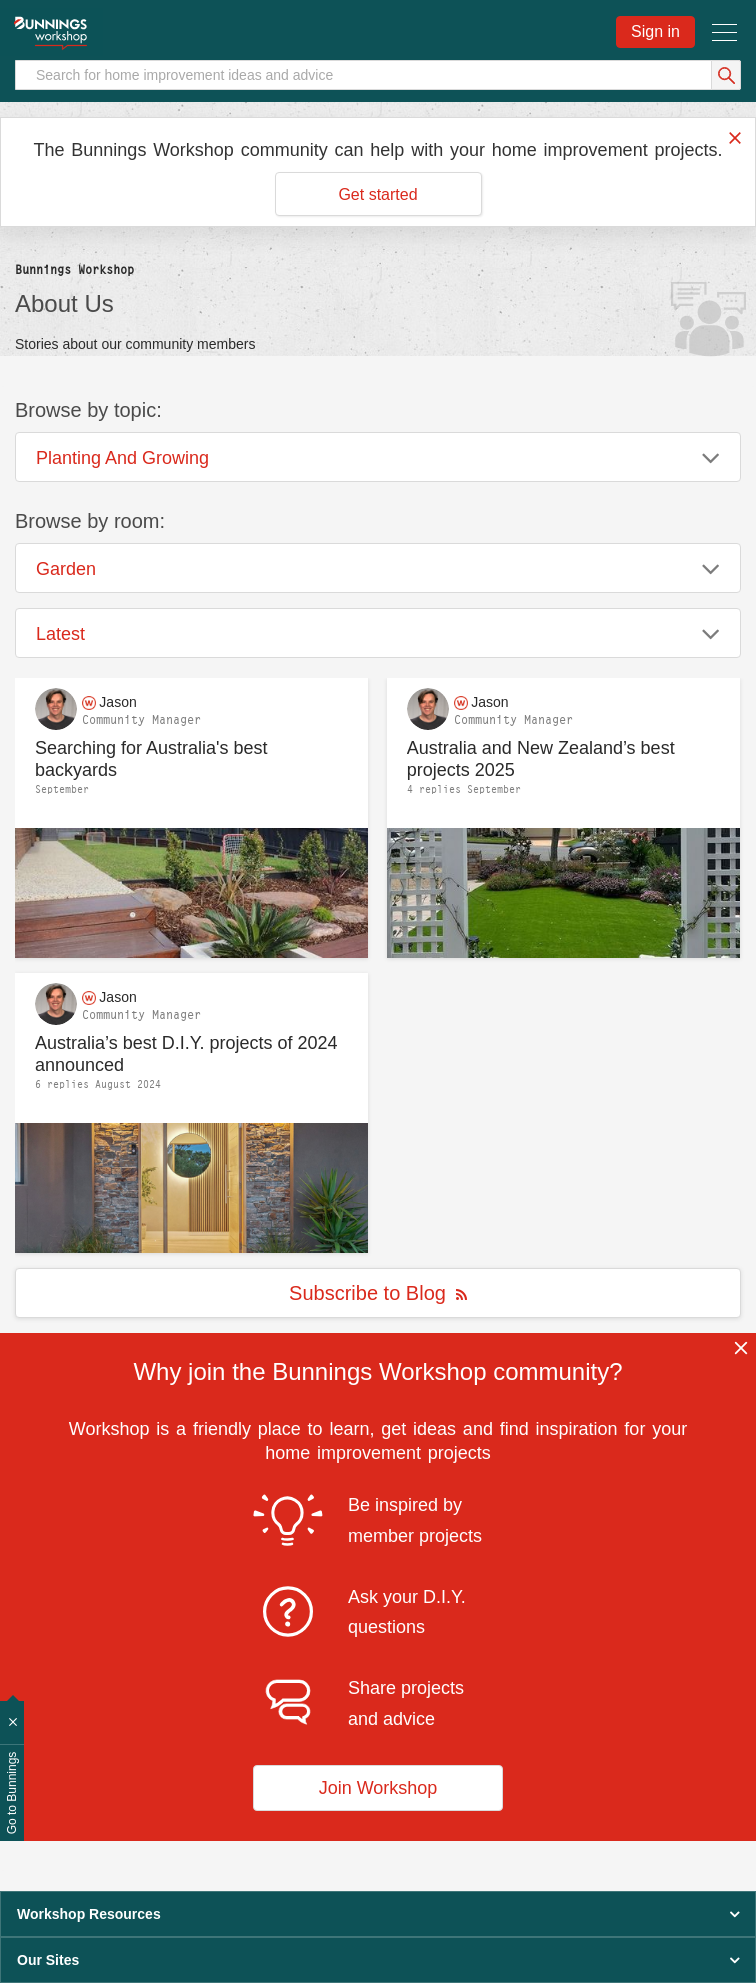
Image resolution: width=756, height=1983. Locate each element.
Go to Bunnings (12, 1793)
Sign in (655, 31)
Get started (377, 194)
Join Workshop (378, 1788)
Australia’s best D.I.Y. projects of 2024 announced (186, 1054)
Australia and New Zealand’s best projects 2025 (541, 759)
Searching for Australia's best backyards (151, 759)
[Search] (378, 75)
